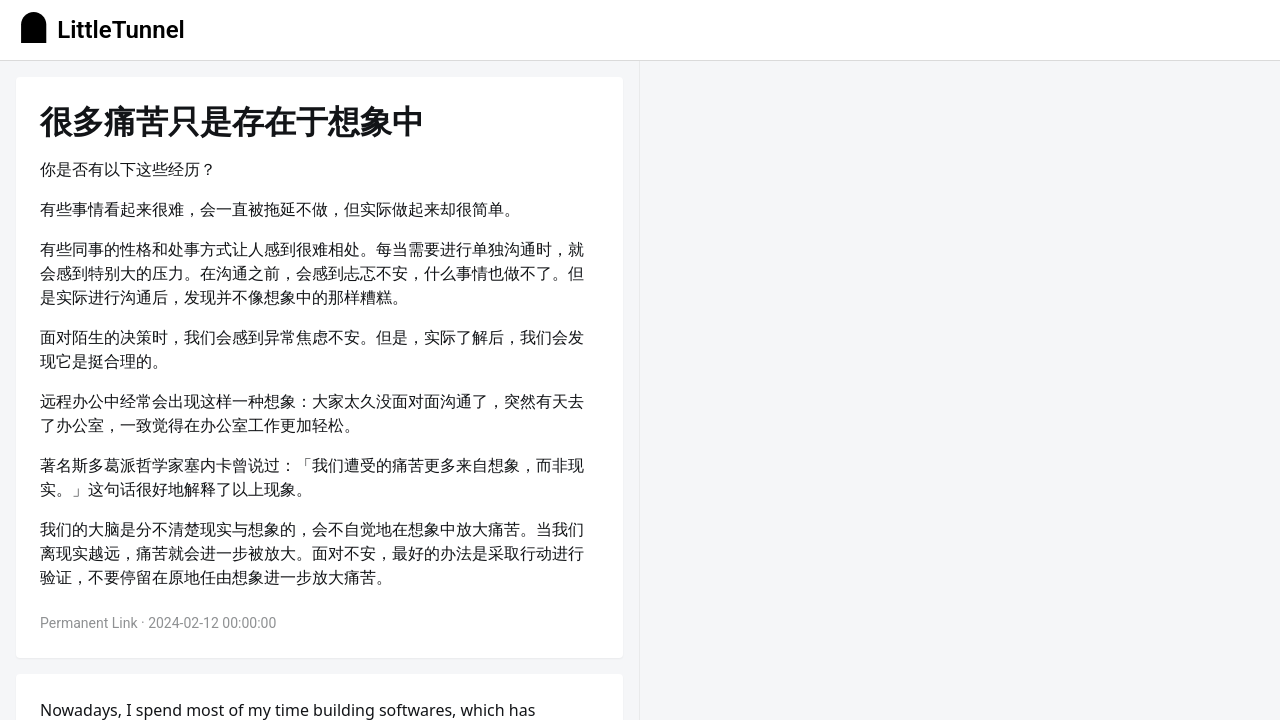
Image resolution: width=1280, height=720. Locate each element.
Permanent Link (89, 623)
